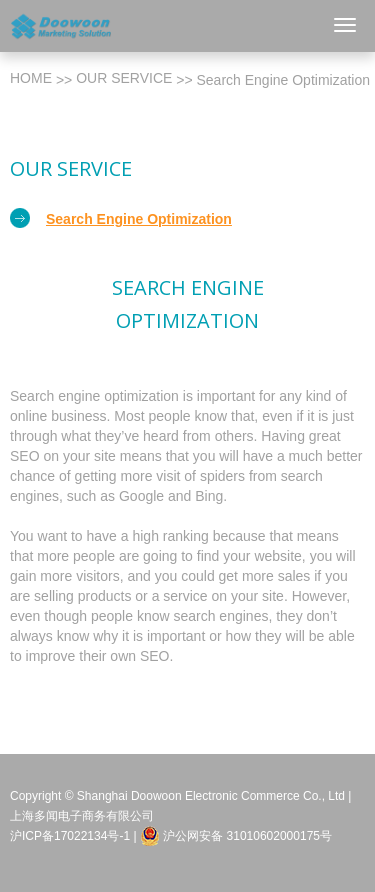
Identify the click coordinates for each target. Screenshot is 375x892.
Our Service (124, 78)
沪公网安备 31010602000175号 (236, 836)
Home (31, 78)
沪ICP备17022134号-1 (70, 836)
